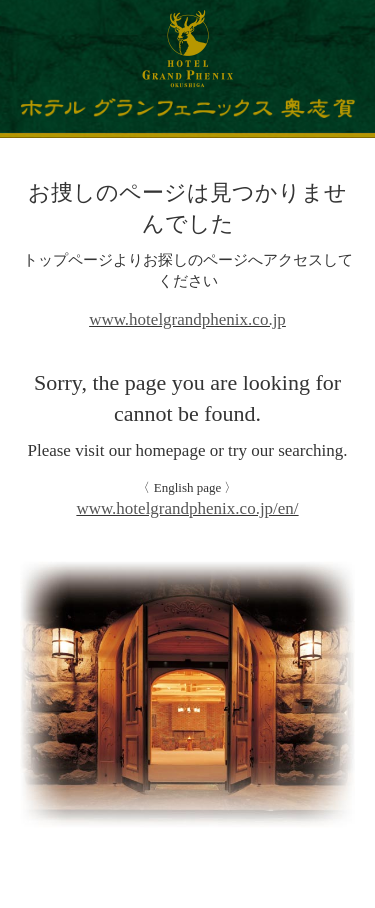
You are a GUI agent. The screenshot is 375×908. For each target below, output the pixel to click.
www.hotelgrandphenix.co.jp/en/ (187, 508)
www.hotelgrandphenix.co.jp (187, 319)
